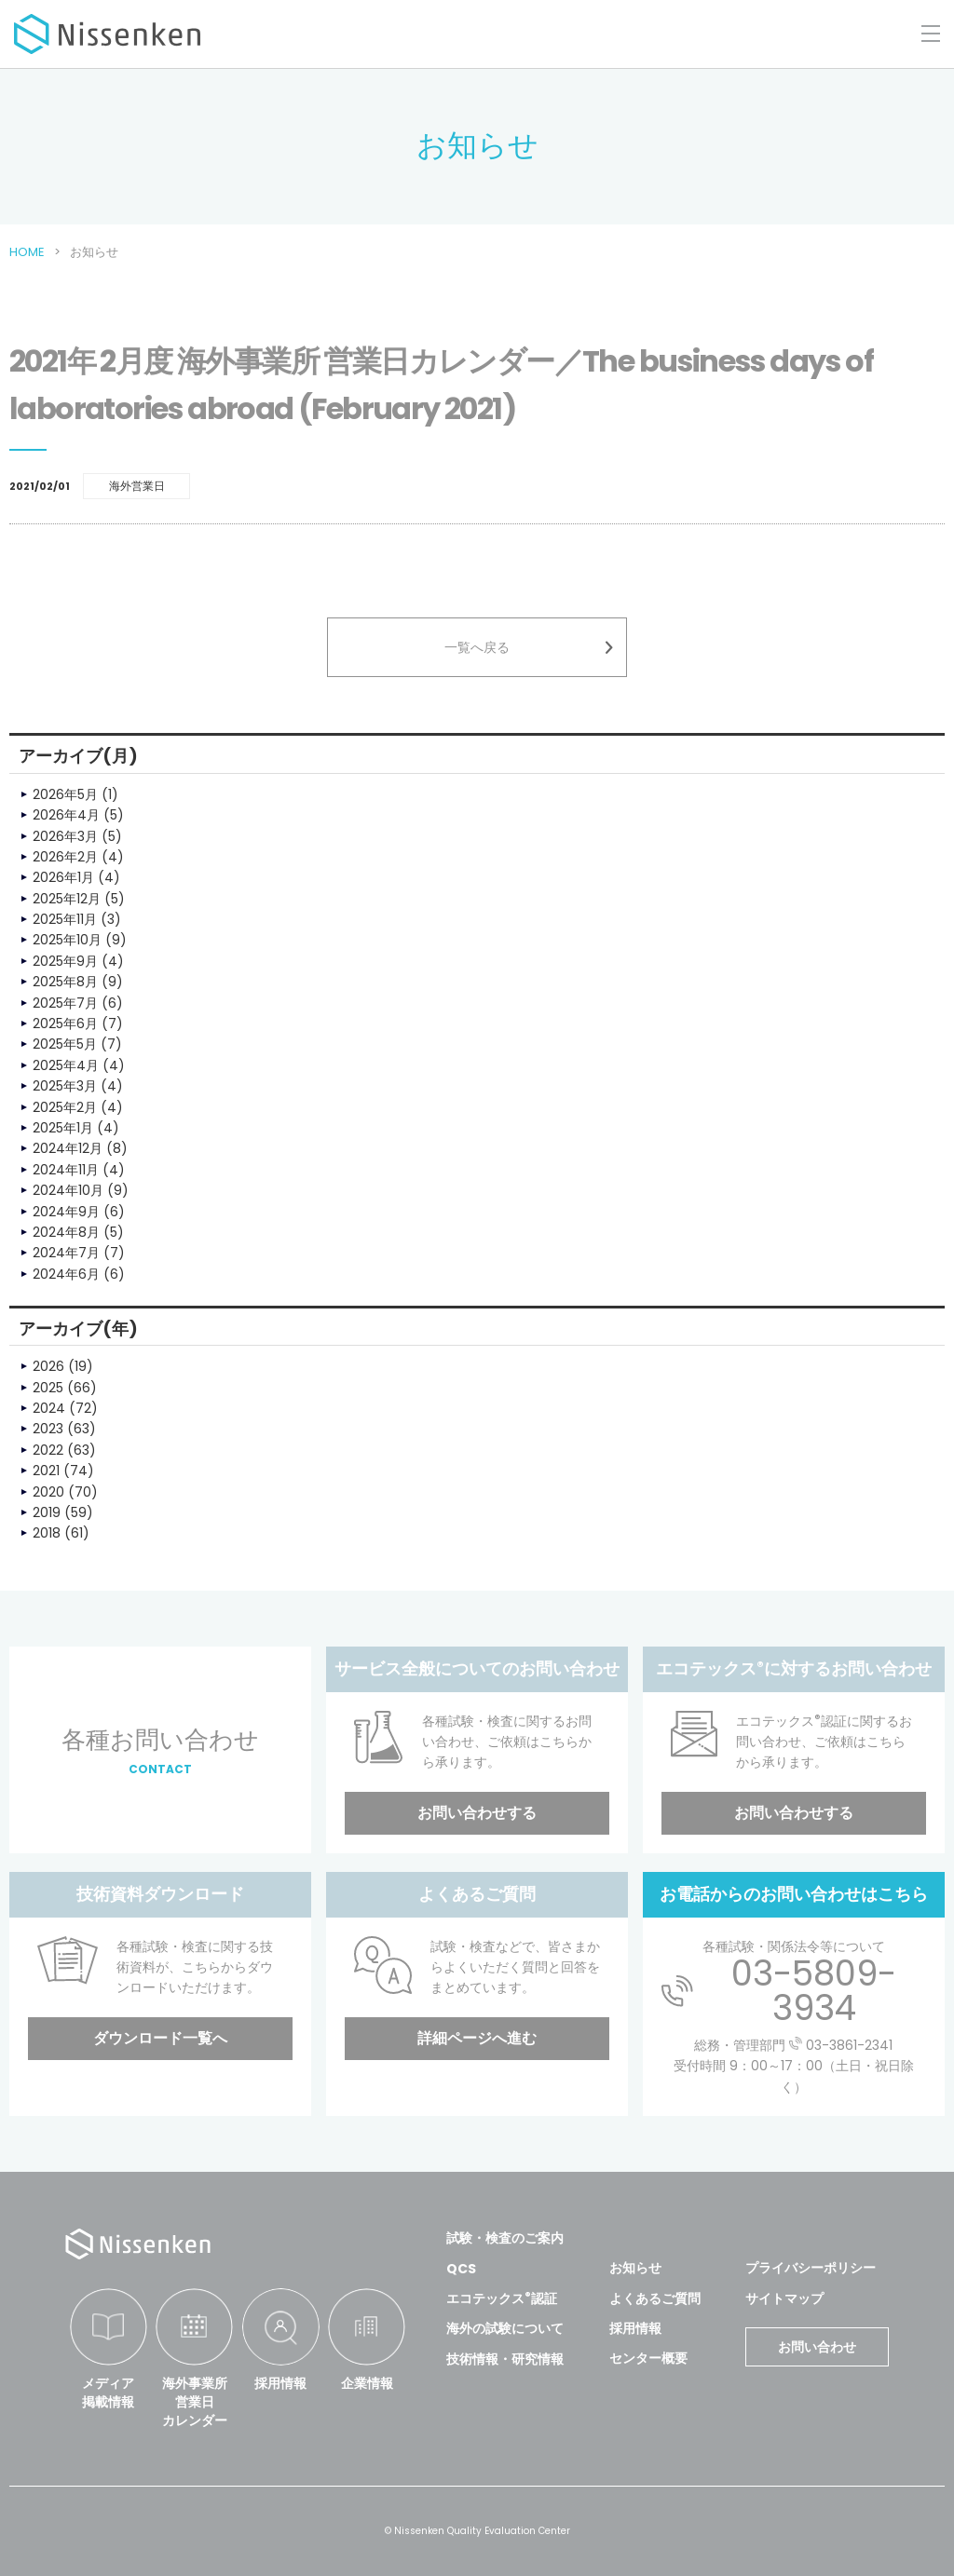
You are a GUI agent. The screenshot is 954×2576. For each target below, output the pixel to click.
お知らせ (635, 2267)
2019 (47, 1512)
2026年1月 (63, 877)
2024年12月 (67, 1148)
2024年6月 (66, 1274)
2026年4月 (66, 815)
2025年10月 (67, 939)
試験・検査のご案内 (505, 2238)
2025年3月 (65, 1086)
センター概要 (648, 2358)
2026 (48, 1366)
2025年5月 (65, 1044)
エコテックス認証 (501, 2298)
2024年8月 (66, 1232)
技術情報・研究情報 (505, 2359)
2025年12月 (67, 898)
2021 (46, 1470)
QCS (461, 2268)
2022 (48, 1450)
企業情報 (367, 2383)
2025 (48, 1387)
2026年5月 (65, 794)
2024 (49, 1408)
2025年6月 (65, 1023)
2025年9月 (65, 961)
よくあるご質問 (655, 2298)
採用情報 (280, 2383)
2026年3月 (65, 836)
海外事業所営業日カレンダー (194, 2401)
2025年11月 (65, 919)
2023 (48, 1428)
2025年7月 (65, 1003)
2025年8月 (65, 981)
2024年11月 (66, 1169)
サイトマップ (784, 2298)
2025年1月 (63, 1128)
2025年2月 (65, 1107)
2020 (48, 1492)
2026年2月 (65, 856)
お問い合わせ (817, 2347)
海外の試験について (505, 2328)
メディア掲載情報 (108, 2392)
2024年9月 (66, 1211)
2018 (47, 1533)
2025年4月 (66, 1065)
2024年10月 (68, 1190)
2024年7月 (66, 1252)
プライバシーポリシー (810, 2267)
